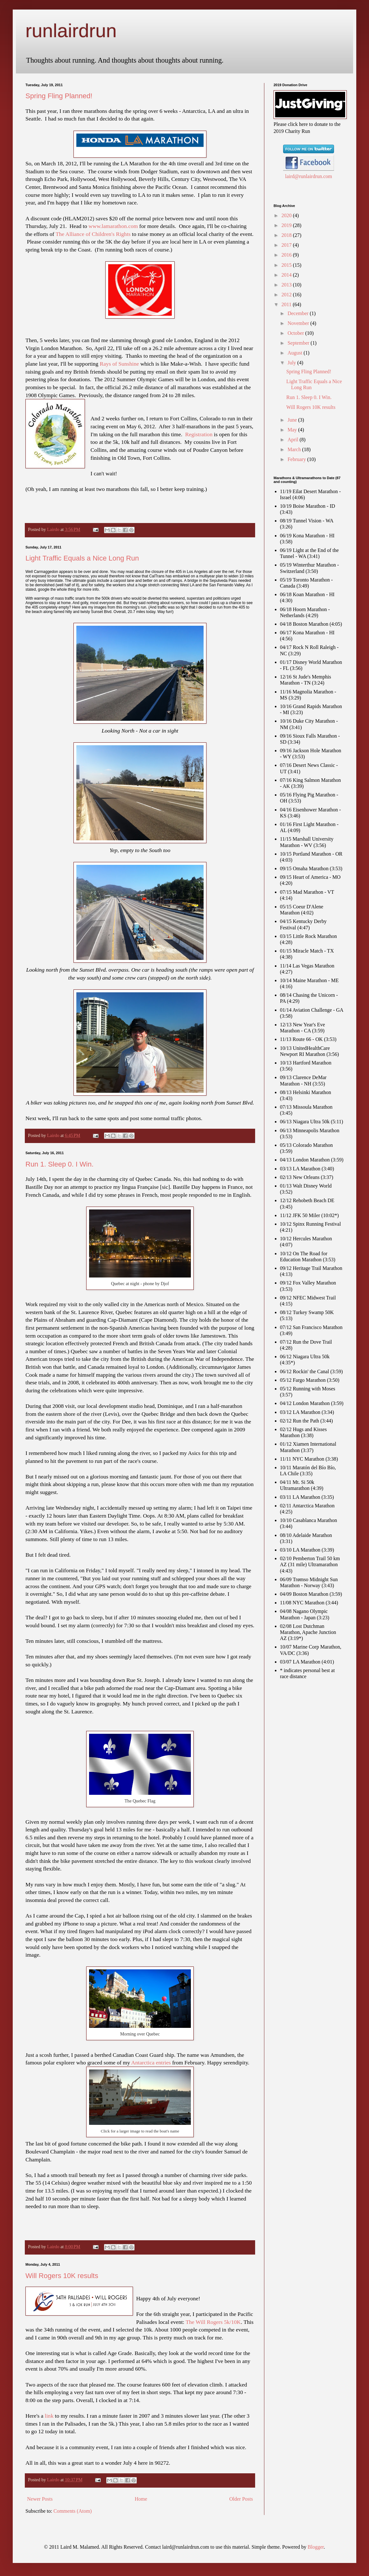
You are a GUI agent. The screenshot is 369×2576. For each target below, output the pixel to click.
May (293, 429)
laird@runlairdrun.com (308, 176)
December (299, 313)
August (295, 352)
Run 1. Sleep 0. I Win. (59, 1164)
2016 (287, 255)
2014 (287, 275)
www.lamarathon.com (113, 226)
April (294, 439)
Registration (198, 434)
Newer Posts (39, 2499)
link (49, 2416)
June (293, 420)
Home (141, 2499)
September (299, 343)
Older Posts (241, 2499)
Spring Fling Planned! (58, 96)
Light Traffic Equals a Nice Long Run (82, 558)
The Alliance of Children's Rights (93, 234)
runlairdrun (71, 30)
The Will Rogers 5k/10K (213, 2322)
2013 (287, 284)
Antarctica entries (151, 2062)
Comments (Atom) (72, 2511)
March (295, 449)
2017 (287, 245)
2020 (287, 215)
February (297, 459)
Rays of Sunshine (119, 364)
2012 (287, 294)
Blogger (316, 2547)
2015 (287, 265)
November (299, 323)
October (296, 333)
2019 (287, 225)
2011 (287, 304)
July (292, 362)
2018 (287, 235)
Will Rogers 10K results (61, 2276)
